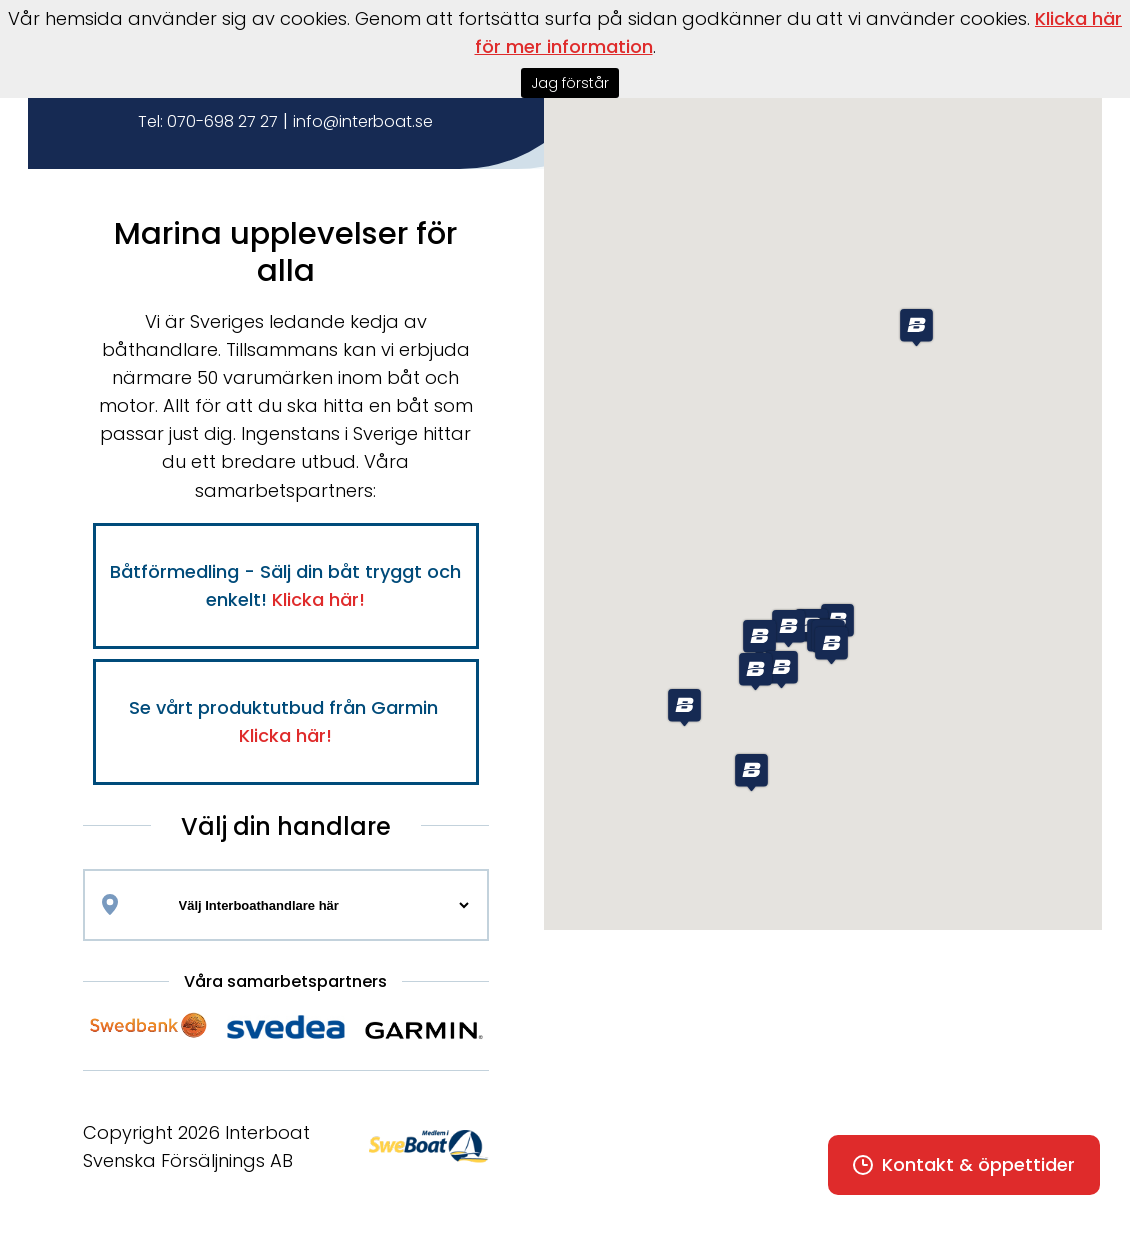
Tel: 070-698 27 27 (208, 121)
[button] (684, 707)
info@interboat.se (363, 121)
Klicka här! (318, 599)
